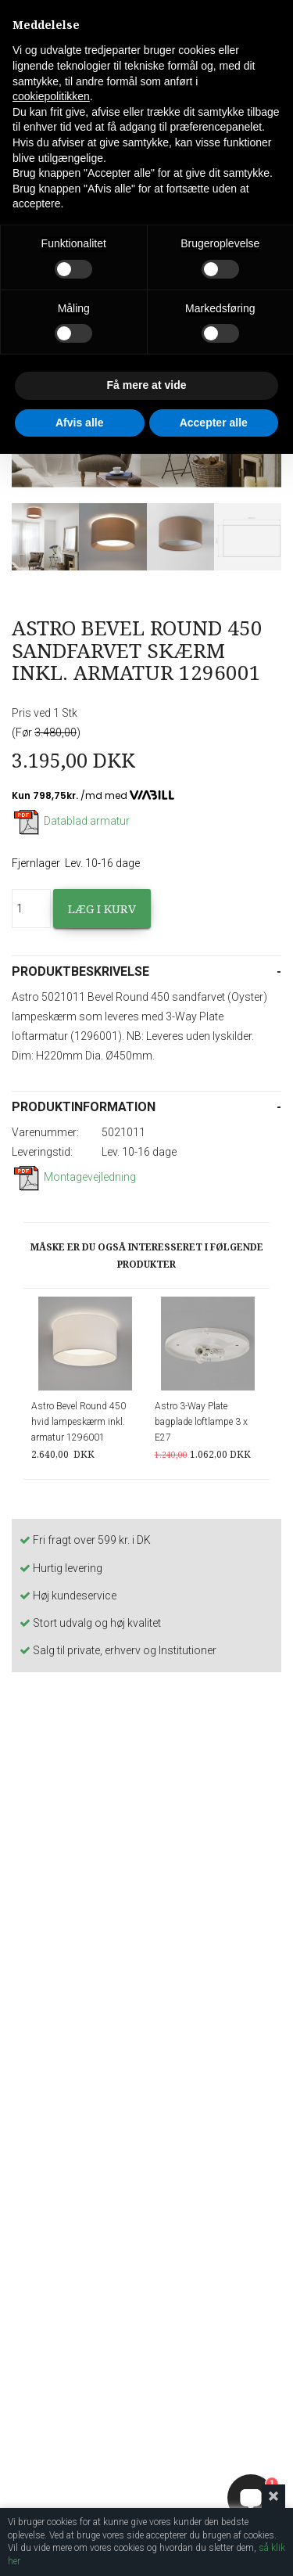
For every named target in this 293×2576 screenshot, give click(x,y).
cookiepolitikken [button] (51, 96)
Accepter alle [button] (214, 422)
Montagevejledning (74, 1177)
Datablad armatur (71, 821)
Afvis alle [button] (79, 422)
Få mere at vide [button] (147, 385)
